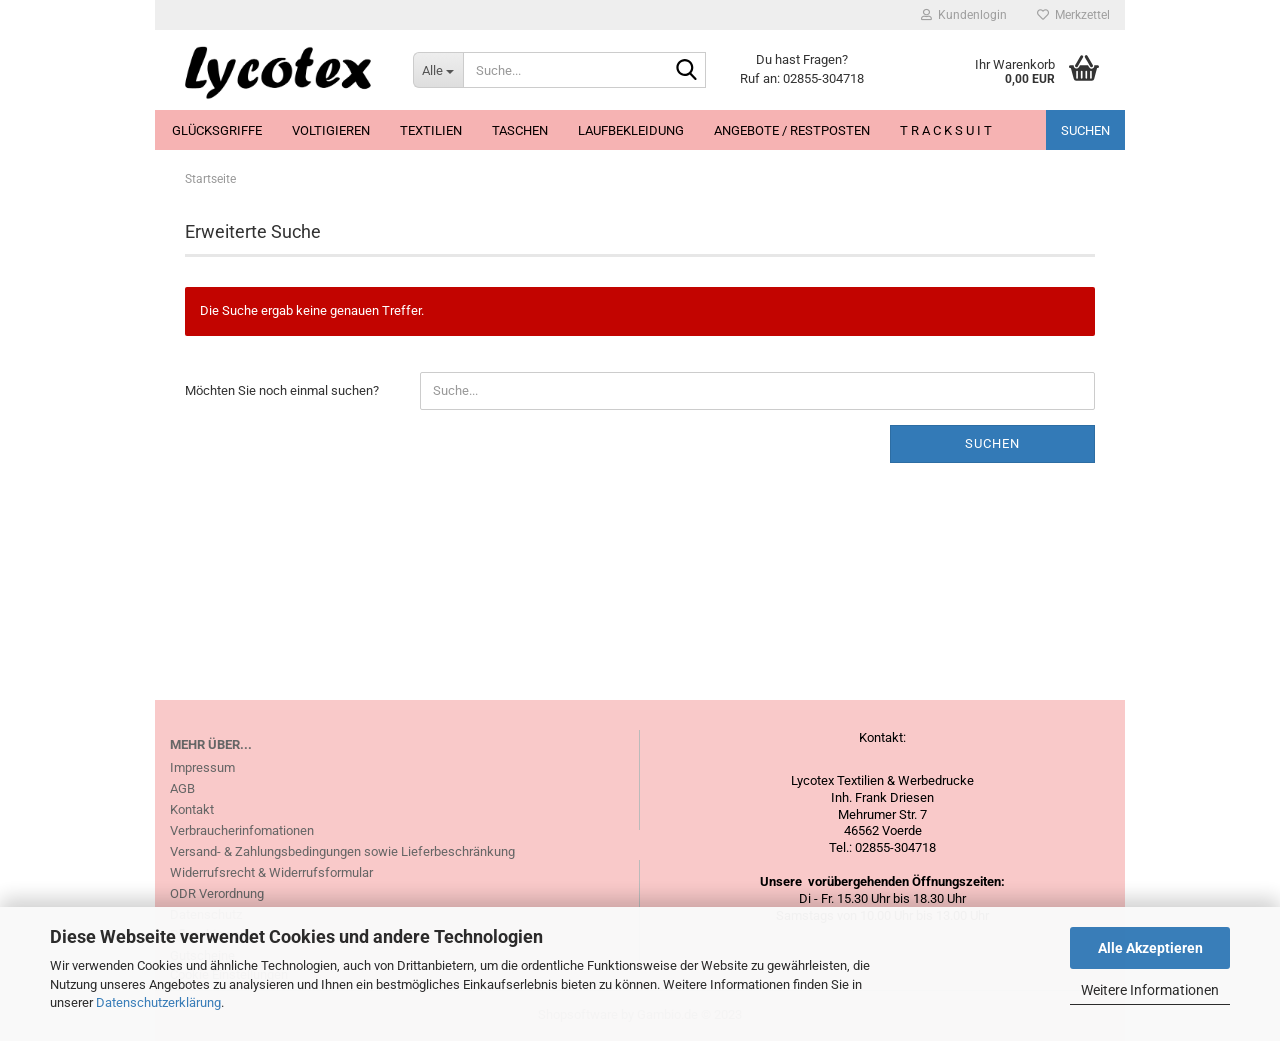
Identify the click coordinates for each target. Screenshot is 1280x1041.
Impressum (202, 767)
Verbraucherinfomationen (242, 830)
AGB (182, 788)
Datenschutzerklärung (158, 1002)
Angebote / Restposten (792, 130)
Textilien (431, 130)
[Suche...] (438, 70)
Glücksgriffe (217, 130)
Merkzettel (1073, 15)
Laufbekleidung (631, 130)
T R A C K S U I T (946, 130)
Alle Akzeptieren (1150, 948)
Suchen (1085, 130)
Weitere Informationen (1150, 990)
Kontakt (192, 809)
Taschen (520, 130)
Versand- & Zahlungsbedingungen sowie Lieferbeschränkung (342, 851)
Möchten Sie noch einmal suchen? (282, 390)
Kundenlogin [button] (964, 15)
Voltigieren (331, 130)
